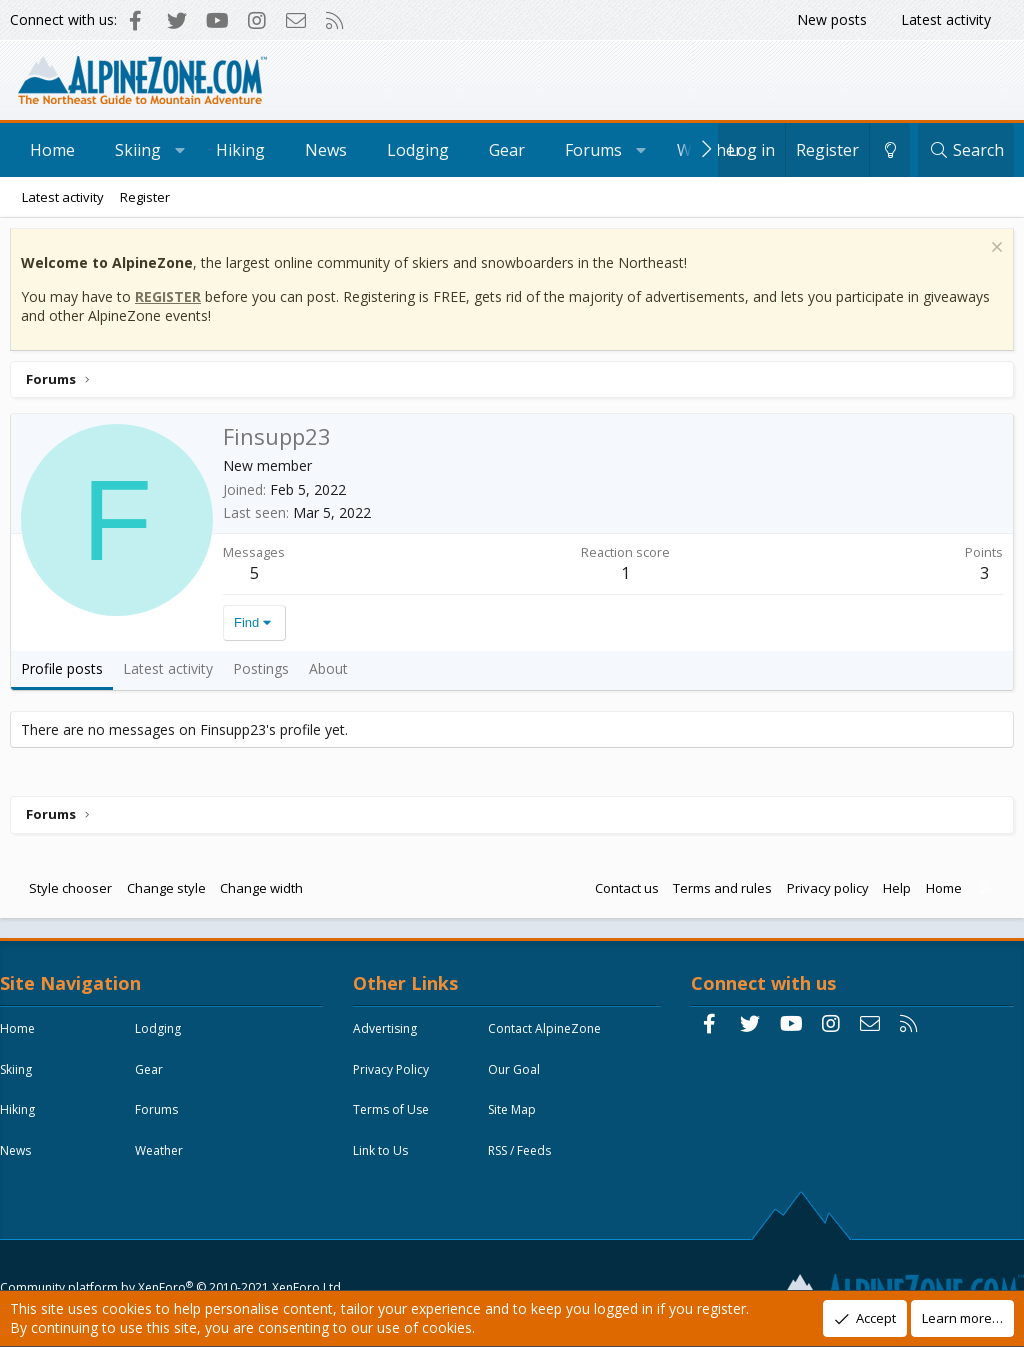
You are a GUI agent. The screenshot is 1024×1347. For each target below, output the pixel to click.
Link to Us (385, 1161)
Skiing (138, 150)
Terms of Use (396, 1120)
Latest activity (946, 19)
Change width (266, 893)
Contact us (622, 893)
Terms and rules (717, 893)
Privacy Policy (396, 1079)
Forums (593, 150)
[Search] (966, 150)
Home (52, 150)
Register (145, 197)
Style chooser (75, 893)
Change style (171, 893)
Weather (174, 1161)
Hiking (240, 150)
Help (892, 893)
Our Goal (519, 1079)
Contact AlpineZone (549, 1038)
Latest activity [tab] (173, 673)
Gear (507, 150)
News (326, 150)
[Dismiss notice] (989, 254)
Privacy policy (823, 893)
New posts (832, 19)
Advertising (390, 1038)
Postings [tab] (266, 673)
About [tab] (333, 673)
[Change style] (890, 150)
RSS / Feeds (524, 1161)
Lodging (418, 150)
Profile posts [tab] (67, 673)
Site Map (517, 1120)
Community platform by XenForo (175, 1243)
